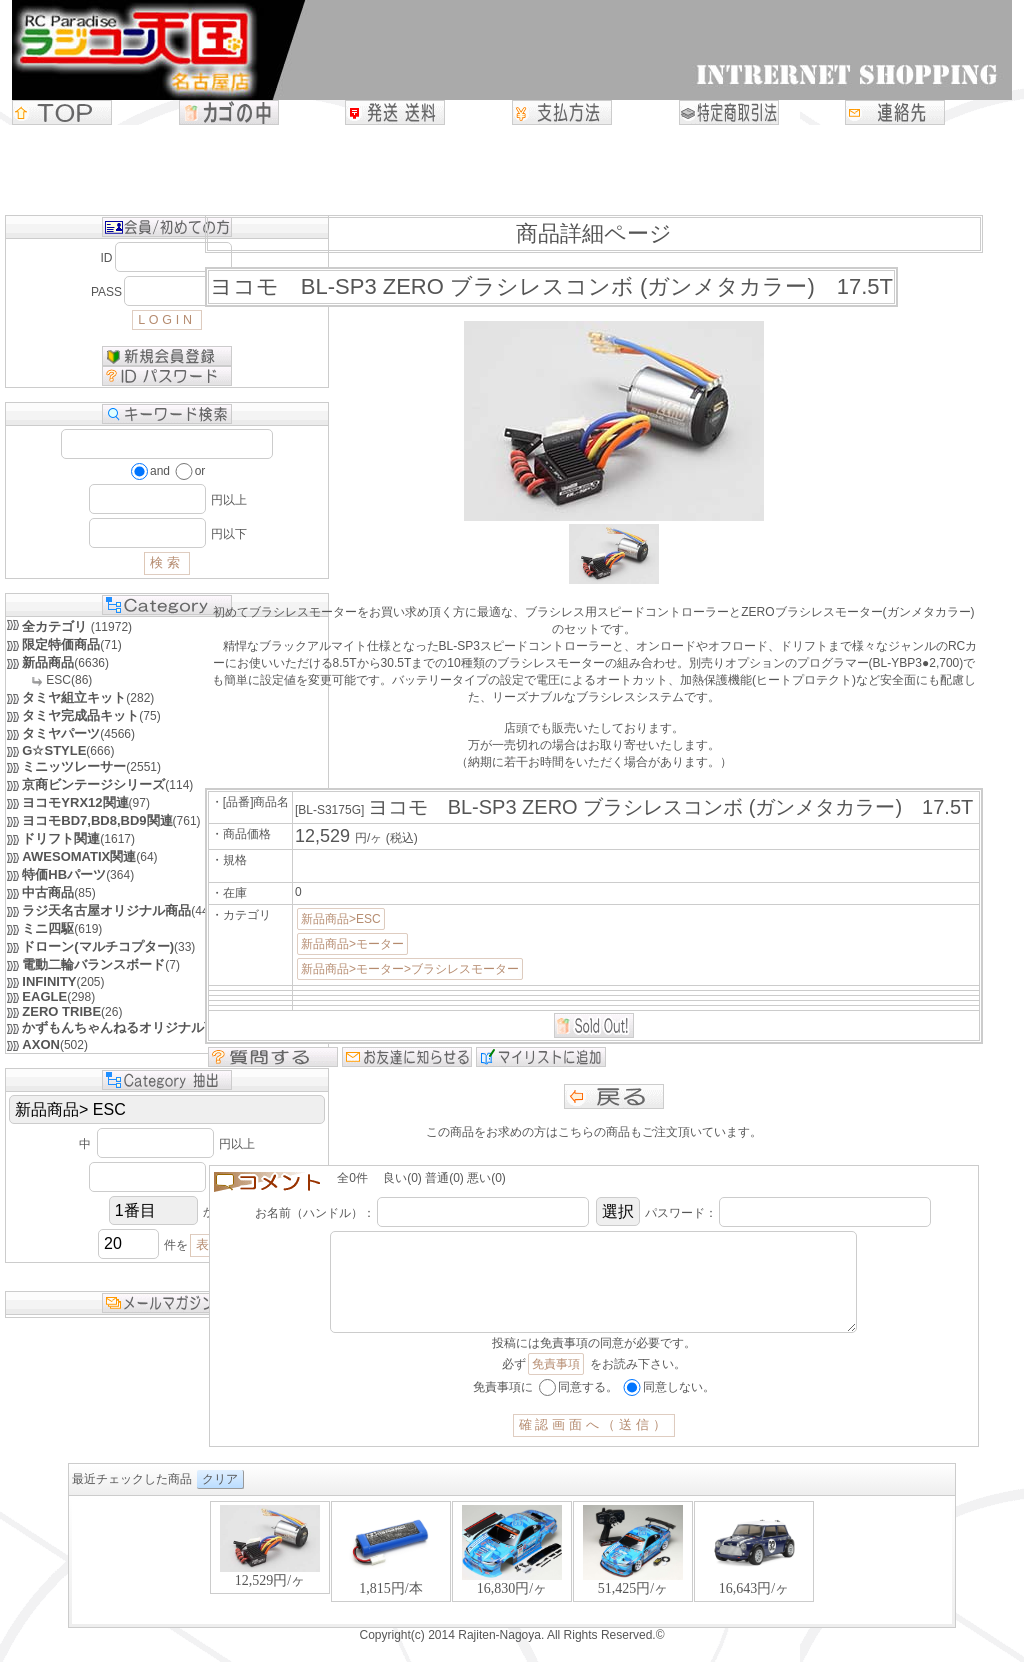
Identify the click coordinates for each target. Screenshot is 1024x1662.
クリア (220, 1499)
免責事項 (556, 1384)
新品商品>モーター (352, 944)
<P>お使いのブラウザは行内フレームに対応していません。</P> (512, 1581)
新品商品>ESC (341, 919)
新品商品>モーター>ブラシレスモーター (410, 969)
